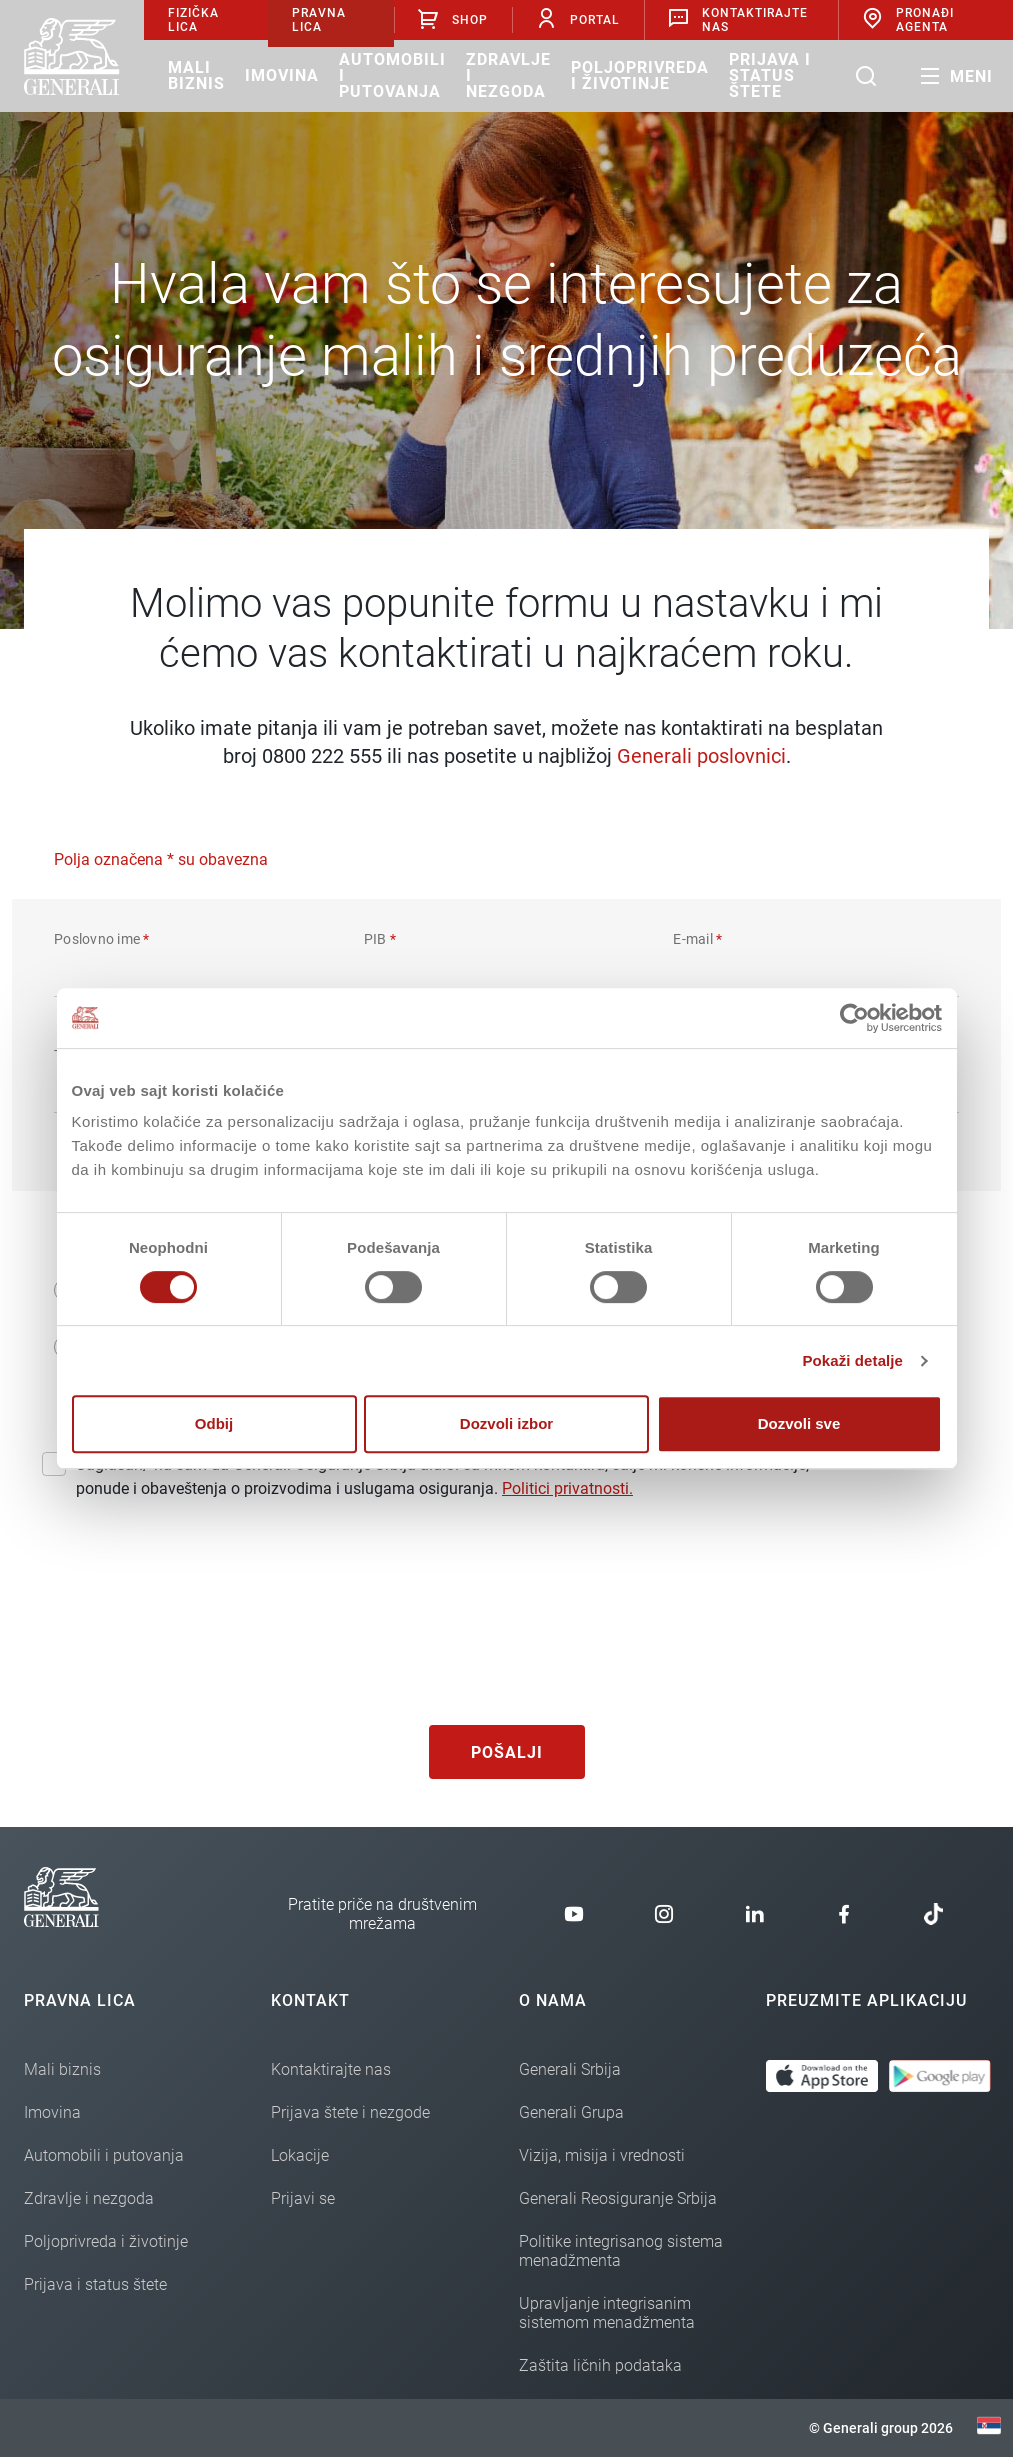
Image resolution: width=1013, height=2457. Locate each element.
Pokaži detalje (852, 1360)
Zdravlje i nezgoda (508, 75)
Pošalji (507, 1752)
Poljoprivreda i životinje (640, 75)
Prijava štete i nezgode (350, 2112)
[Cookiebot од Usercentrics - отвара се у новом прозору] (854, 1018)
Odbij (214, 1423)
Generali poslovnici (701, 756)
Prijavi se (303, 2198)
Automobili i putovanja (392, 75)
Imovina (282, 75)
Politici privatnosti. (567, 1488)
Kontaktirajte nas (331, 2069)
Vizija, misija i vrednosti (602, 2155)
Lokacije (300, 2155)
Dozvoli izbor (506, 1423)
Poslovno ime (102, 939)
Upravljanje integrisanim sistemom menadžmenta (607, 2313)
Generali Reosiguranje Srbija (618, 2198)
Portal (577, 19)
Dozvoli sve (799, 1423)
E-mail (697, 939)
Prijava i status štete (770, 75)
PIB (380, 939)
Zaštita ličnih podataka (600, 2365)
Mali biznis (196, 75)
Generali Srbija (570, 2069)
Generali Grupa (571, 2112)
